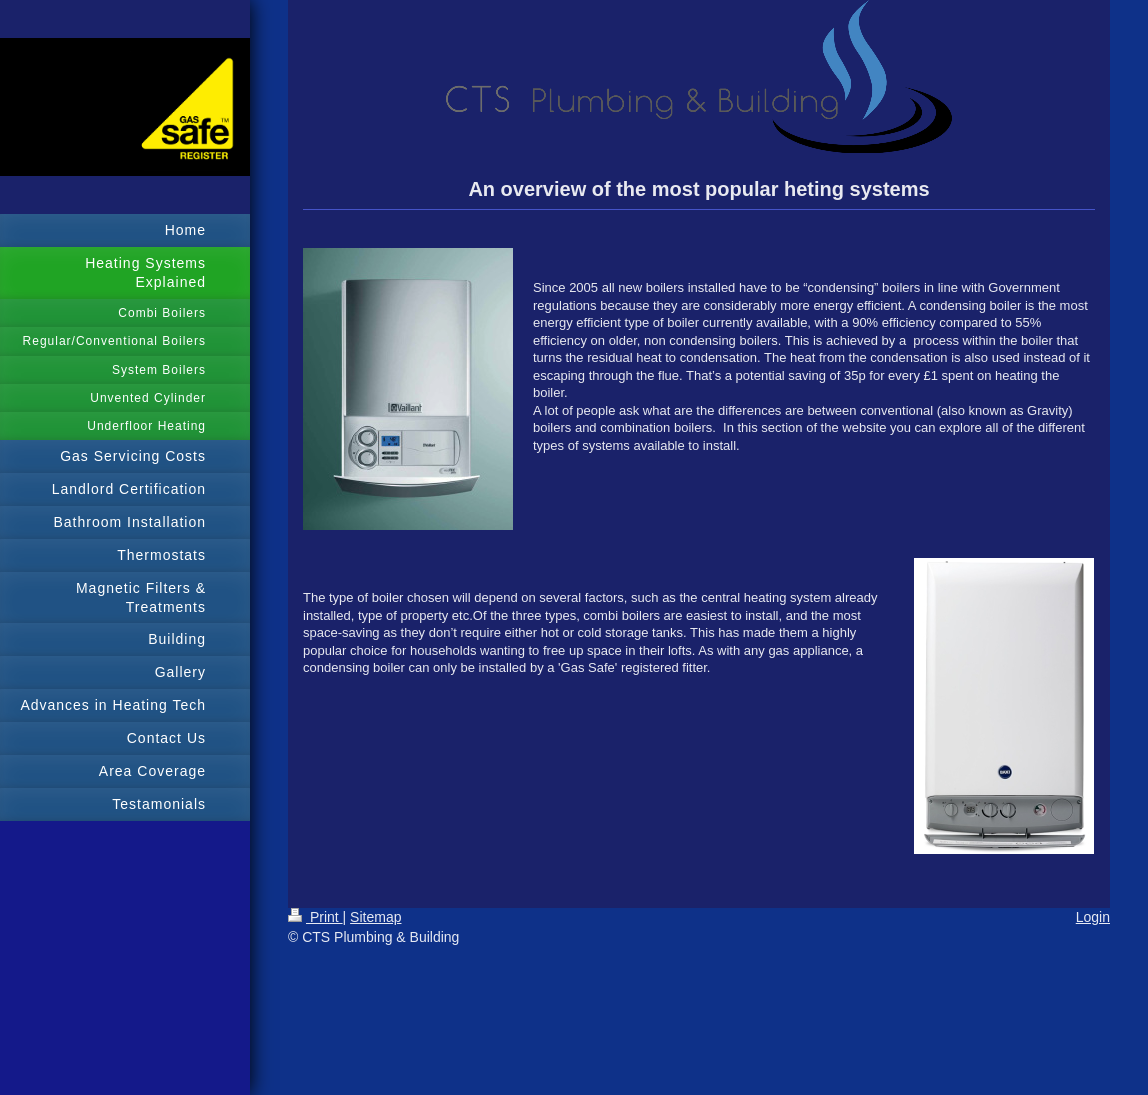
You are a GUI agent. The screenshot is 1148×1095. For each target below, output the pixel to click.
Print (315, 917)
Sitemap (375, 917)
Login (1093, 917)
